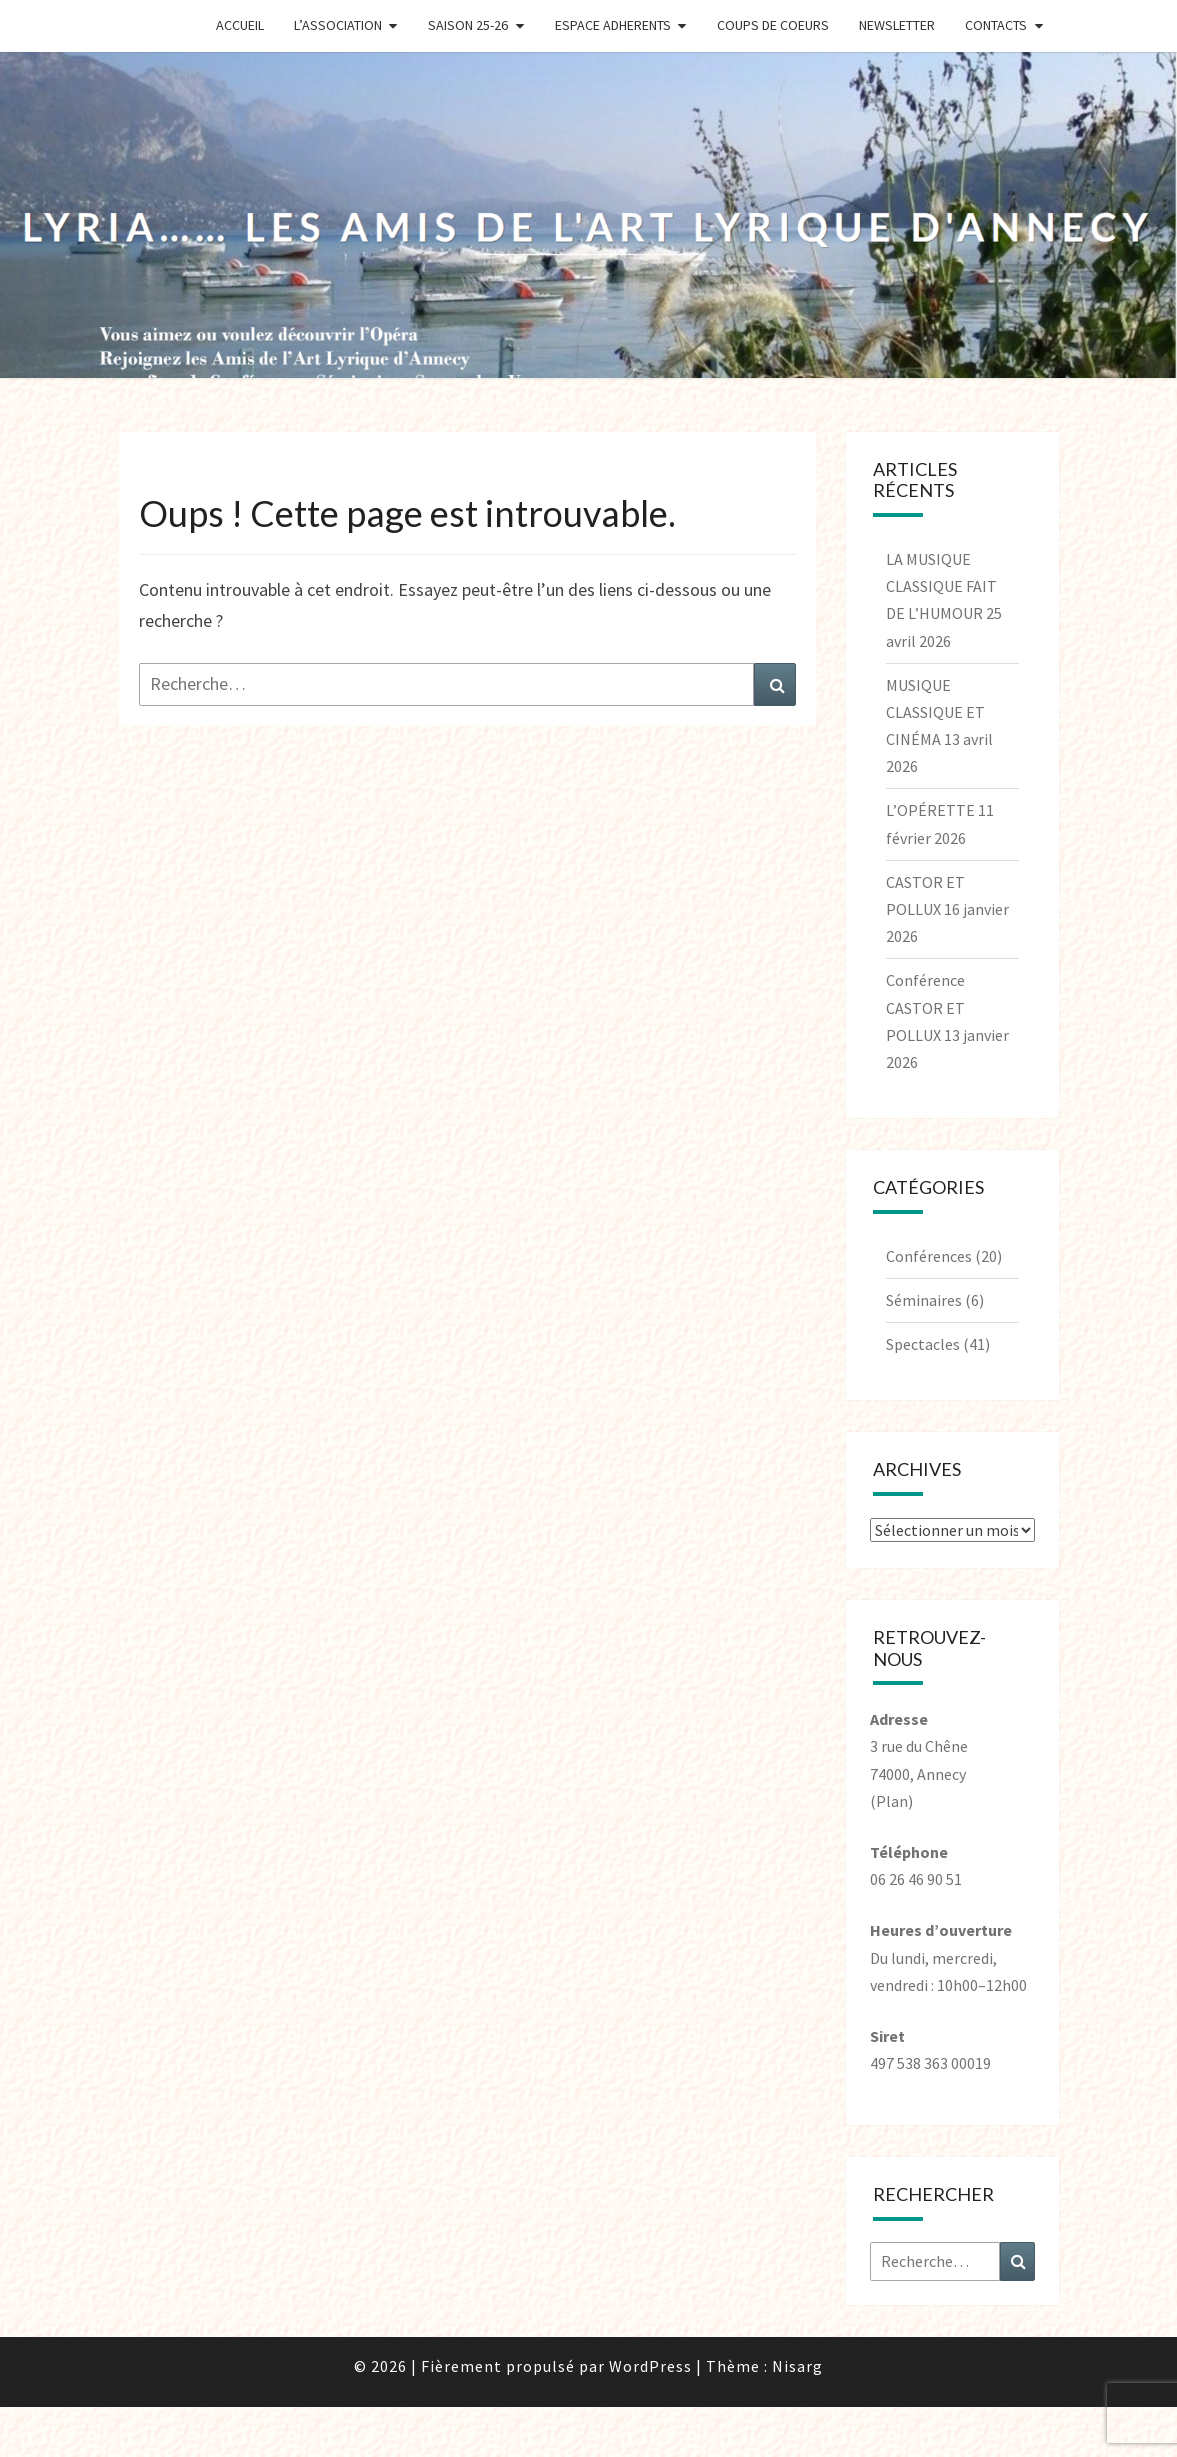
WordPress (650, 2366)
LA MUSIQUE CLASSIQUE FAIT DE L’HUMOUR (941, 586)
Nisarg (797, 2366)
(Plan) (891, 1801)
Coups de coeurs (773, 25)
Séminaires (924, 1300)
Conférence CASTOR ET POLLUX (925, 1007)
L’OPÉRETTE (930, 810)
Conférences (929, 1256)
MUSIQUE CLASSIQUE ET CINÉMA (935, 712)
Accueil (240, 25)
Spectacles (923, 1344)
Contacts (996, 25)
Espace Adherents (613, 25)
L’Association (338, 25)
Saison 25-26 (468, 25)
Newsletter (897, 25)
